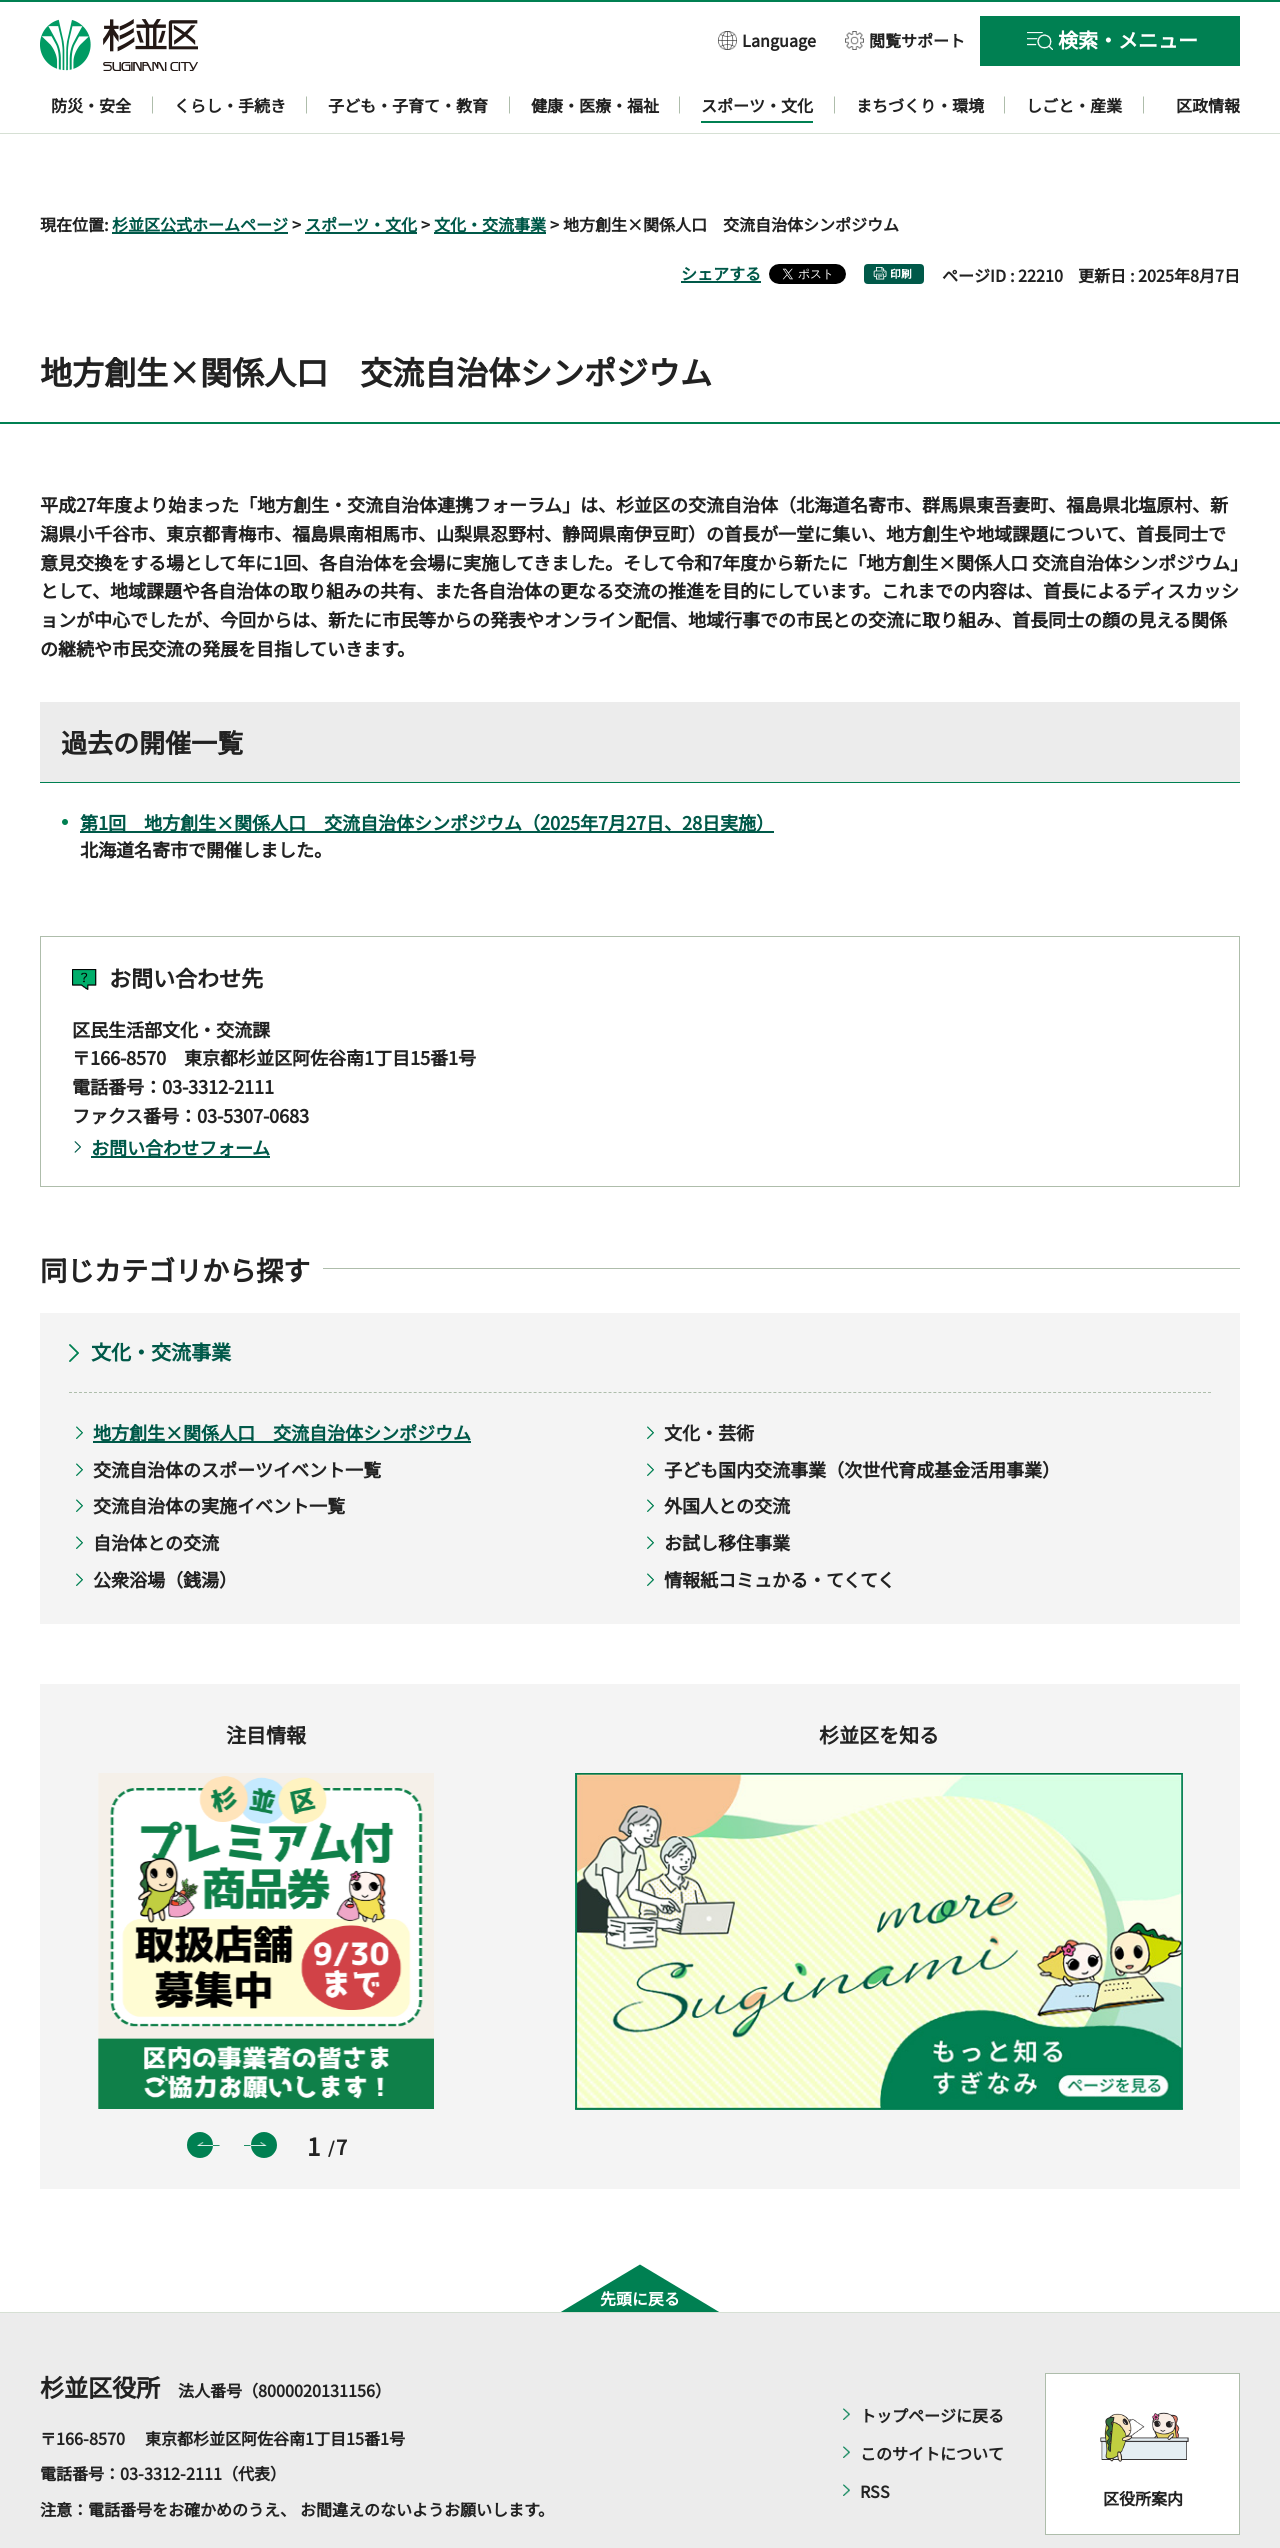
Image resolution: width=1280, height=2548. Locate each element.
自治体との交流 (156, 1484)
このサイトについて (932, 2395)
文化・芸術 (709, 1375)
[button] (767, 39)
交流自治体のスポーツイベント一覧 (237, 1411)
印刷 (901, 215)
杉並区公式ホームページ (200, 166)
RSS (875, 2433)
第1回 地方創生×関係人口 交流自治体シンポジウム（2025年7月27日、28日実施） (427, 765)
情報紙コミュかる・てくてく (779, 1521)
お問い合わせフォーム (180, 1089)
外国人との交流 (727, 1448)
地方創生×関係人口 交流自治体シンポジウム (282, 1375)
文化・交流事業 (490, 166)
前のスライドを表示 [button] (200, 2087)
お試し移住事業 (727, 1484)
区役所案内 (1143, 2441)
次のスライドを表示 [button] (264, 2087)
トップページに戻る (932, 2357)
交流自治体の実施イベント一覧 (219, 1448)
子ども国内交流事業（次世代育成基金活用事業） (862, 1411)
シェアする (721, 215)
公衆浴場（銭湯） (165, 1521)
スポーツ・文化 (361, 166)
